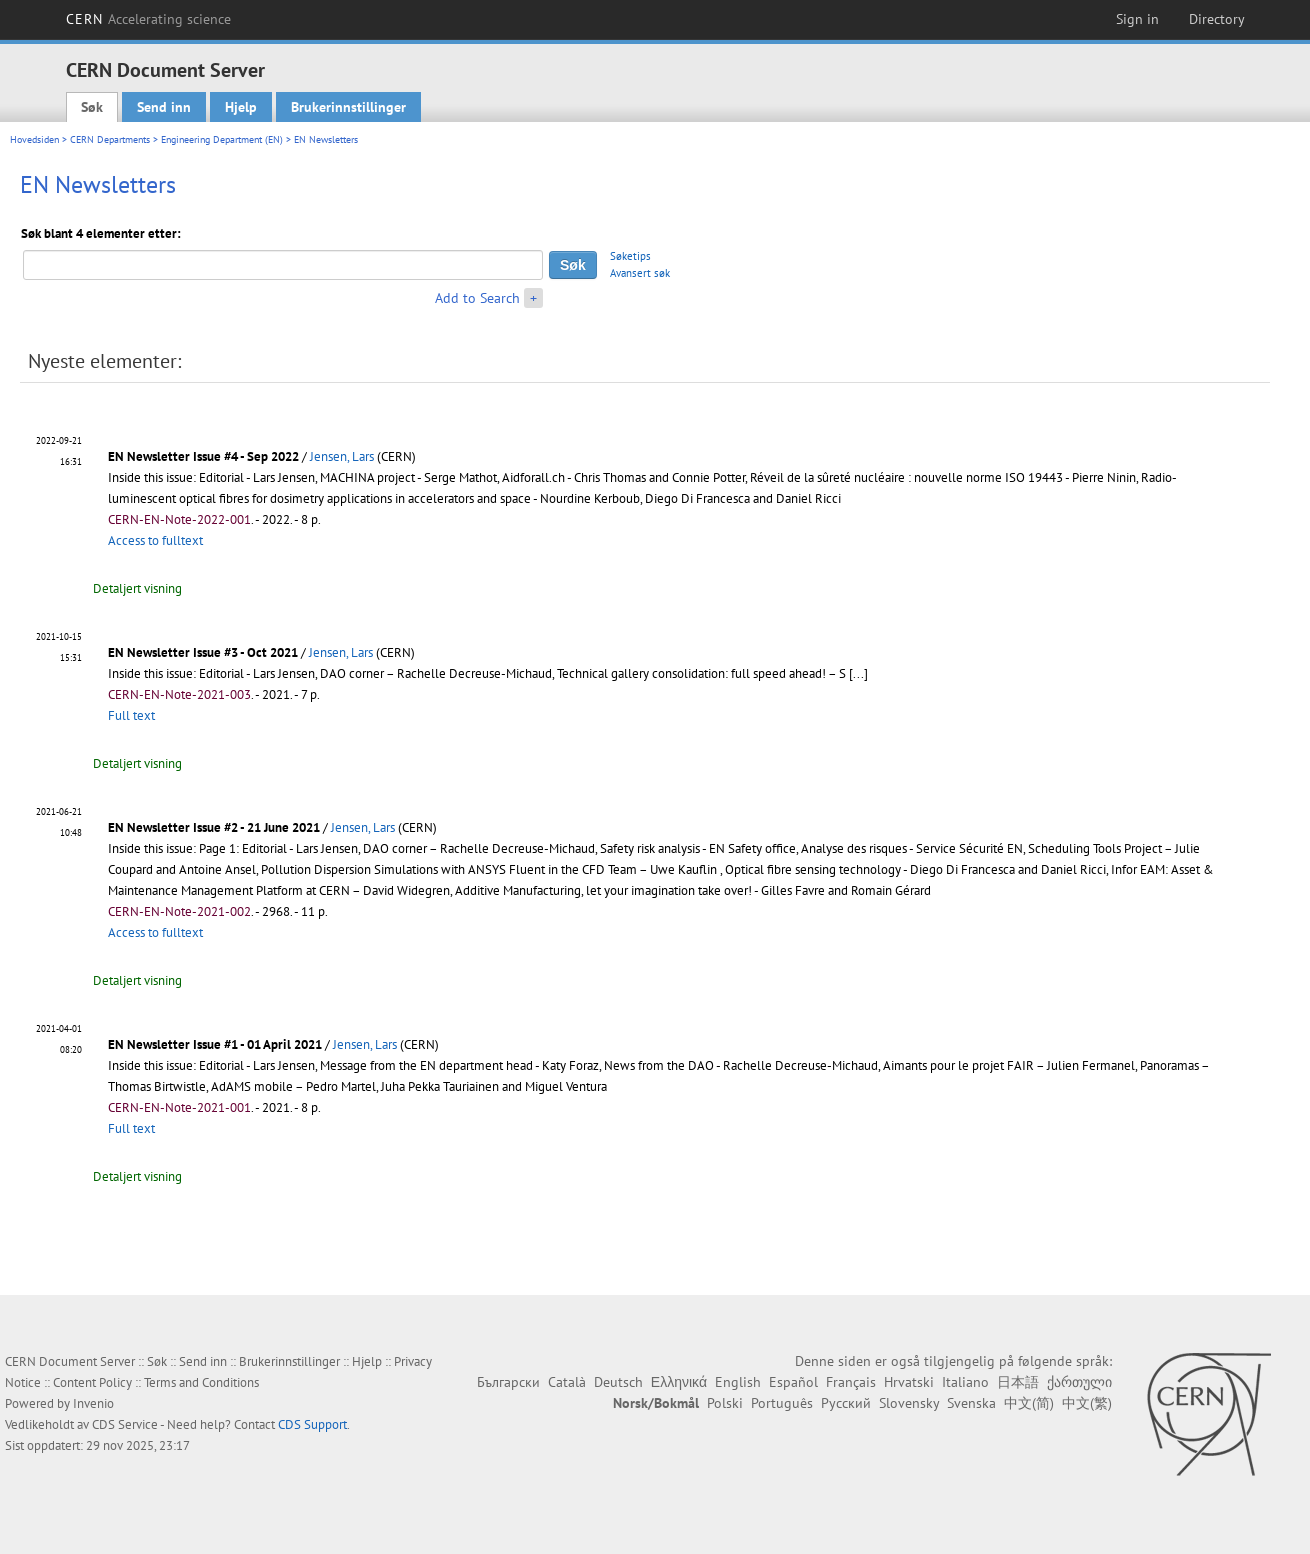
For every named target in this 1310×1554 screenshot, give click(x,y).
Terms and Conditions (201, 1382)
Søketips (630, 256)
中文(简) (1029, 1403)
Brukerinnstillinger (348, 107)
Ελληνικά (679, 1382)
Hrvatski (909, 1382)
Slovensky (909, 1403)
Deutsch (618, 1382)
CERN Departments (110, 139)
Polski (725, 1403)
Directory (1217, 19)
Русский (846, 1403)
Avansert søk (640, 273)
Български (508, 1382)
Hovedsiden (34, 139)
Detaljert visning (137, 588)
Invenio (93, 1403)
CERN (149, 19)
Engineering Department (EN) (222, 139)
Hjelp (241, 107)
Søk (92, 107)
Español (793, 1382)
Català (567, 1382)
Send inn (164, 107)
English (738, 1382)
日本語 (1018, 1382)
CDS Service (125, 1424)
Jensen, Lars (342, 456)
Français (851, 1382)
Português (782, 1403)
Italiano (965, 1382)
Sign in (1137, 19)
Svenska (971, 1403)
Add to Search (477, 298)
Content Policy (92, 1382)
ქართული (1079, 1382)
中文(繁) (1087, 1403)
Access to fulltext (155, 540)
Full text (131, 715)
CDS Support (312, 1424)
